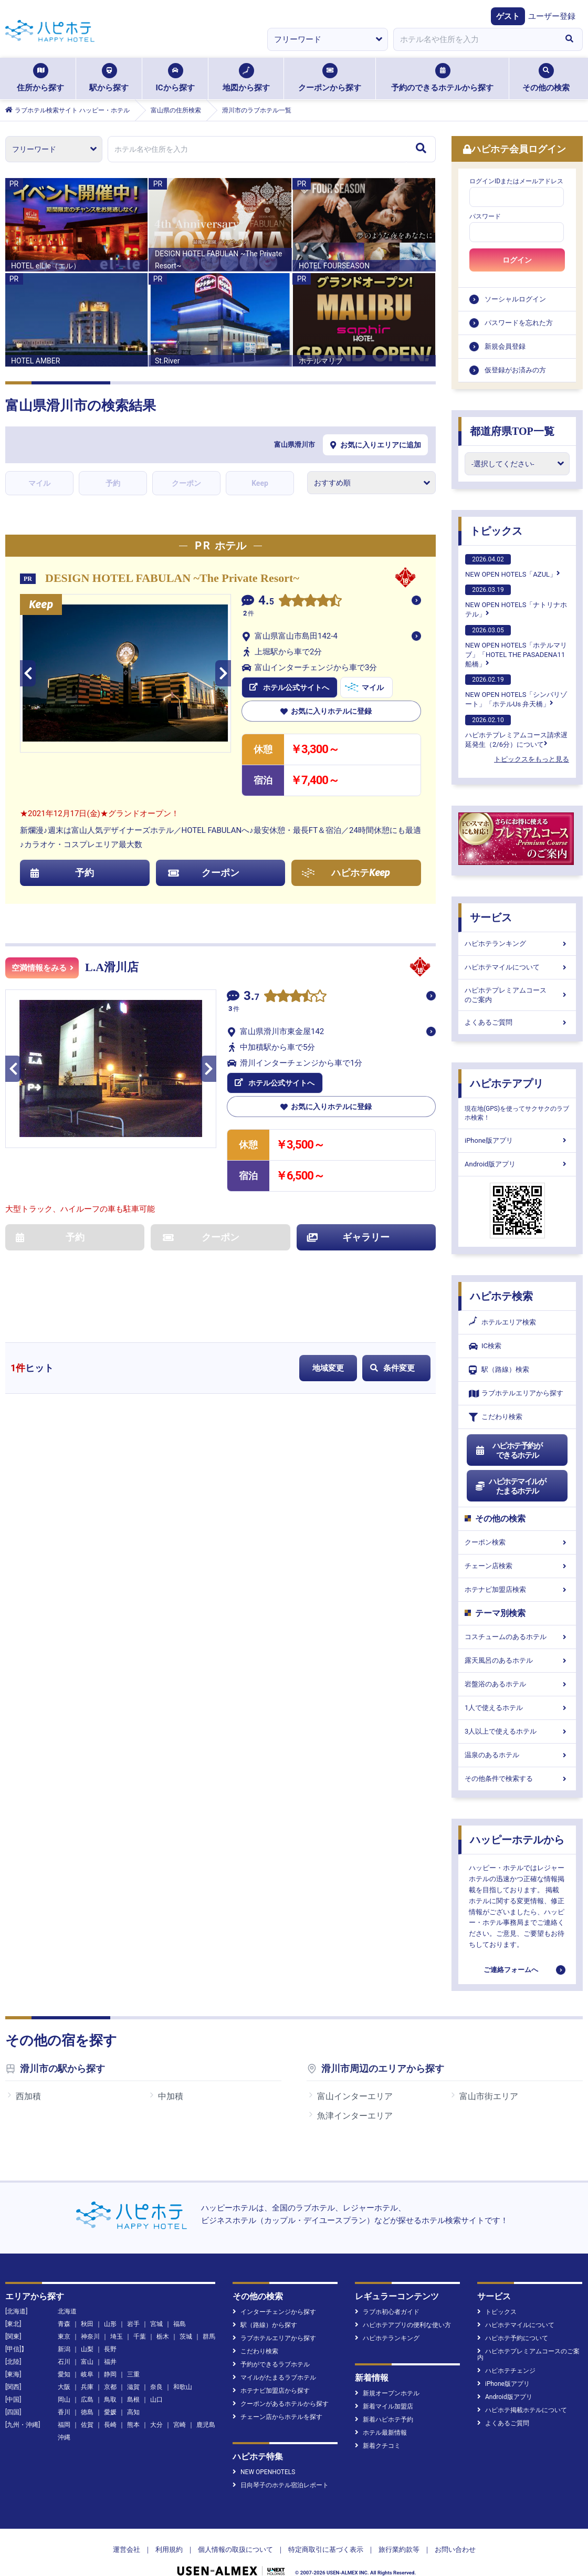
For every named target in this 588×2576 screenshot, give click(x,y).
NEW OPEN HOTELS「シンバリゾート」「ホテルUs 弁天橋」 (516, 691)
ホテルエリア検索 (502, 1322)
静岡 (110, 2354)
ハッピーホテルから (517, 1839)
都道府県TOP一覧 (512, 431)
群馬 (209, 2316)
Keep (259, 483)
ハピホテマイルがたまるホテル (510, 1486)
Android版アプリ (517, 1164)
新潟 (64, 2329)
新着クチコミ (378, 2425)
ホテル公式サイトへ (289, 687)
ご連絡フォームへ (511, 1970)
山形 (110, 2304)
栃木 (162, 2316)
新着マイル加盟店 (384, 2386)
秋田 (87, 2304)
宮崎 (179, 2404)
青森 (64, 2304)
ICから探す (174, 77)
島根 (133, 2379)
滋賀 (133, 2367)
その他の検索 (546, 77)
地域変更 (328, 1368)
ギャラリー (348, 1237)
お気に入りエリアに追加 (375, 445)
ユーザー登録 (551, 16)
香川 (64, 2392)
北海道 (67, 2291)
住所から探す (40, 77)
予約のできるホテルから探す (442, 77)
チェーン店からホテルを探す (277, 2397)
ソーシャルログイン (515, 299)
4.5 (266, 602)
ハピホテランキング (517, 943)
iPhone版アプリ (517, 1140)
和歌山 (182, 2367)
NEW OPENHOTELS (264, 2452)
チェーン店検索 (517, 1566)
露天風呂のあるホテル (517, 1660)
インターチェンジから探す (274, 2292)
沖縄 (64, 2417)
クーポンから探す (329, 77)
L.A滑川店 (112, 967)
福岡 (64, 2404)
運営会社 (126, 2529)
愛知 (64, 2354)
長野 (110, 2329)
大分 (156, 2404)
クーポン (186, 483)
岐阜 (87, 2354)
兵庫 (87, 2367)
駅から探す (109, 77)
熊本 (133, 2404)
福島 (179, 2304)
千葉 (139, 2316)
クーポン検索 (517, 1542)
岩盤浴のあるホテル (517, 1684)
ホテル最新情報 (381, 2412)
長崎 (110, 2404)
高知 (133, 2392)
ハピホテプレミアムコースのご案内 (517, 995)
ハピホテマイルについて (517, 967)
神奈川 (90, 2316)
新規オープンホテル (387, 2373)
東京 (64, 2316)
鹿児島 (205, 2404)
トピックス (496, 531)
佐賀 (87, 2404)
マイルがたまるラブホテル (274, 2357)
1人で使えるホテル (517, 1708)
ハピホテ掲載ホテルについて (522, 2390)
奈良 (156, 2367)
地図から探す (246, 77)
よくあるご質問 (517, 1022)
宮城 (156, 2304)
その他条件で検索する (517, 1778)
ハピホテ (346, 873)
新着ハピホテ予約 (384, 2399)
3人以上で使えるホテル (517, 1731)
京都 (110, 2367)
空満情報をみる (43, 968)
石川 (64, 2341)
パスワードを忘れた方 (519, 323)
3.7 (251, 997)
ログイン (517, 260)
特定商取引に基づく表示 (325, 2529)
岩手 (133, 2304)
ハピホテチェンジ (506, 2350)
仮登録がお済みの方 (515, 370)
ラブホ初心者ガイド (387, 2292)
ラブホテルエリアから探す (516, 1393)
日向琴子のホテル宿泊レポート (281, 2465)
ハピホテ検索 (501, 1296)
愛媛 (110, 2392)
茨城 (186, 2316)
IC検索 (485, 1346)
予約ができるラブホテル (271, 2344)
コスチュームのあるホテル (517, 1637)
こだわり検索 (495, 1417)
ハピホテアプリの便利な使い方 (403, 2305)
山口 (156, 2379)
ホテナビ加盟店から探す (271, 2370)
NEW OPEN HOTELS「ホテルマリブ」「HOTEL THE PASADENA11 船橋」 (516, 646)
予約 (113, 483)
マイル (39, 483)
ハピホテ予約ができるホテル (508, 1450)
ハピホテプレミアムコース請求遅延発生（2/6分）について (516, 731)
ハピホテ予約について (512, 2318)
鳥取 (110, 2379)
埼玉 (116, 2316)
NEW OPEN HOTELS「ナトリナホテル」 (516, 601)
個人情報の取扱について (235, 2529)
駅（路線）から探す (265, 2305)
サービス (491, 917)
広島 (87, 2379)
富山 (87, 2341)
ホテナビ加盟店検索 (517, 1589)
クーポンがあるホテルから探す (281, 2383)
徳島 (87, 2392)
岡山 (64, 2379)
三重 (133, 2354)
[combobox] (474, 39)
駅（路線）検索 (499, 1369)
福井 (110, 2341)
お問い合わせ (455, 2529)
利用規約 (169, 2529)
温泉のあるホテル (517, 1755)
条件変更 (392, 1368)
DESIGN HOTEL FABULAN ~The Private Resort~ (172, 578)
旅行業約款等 (399, 2529)
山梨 (87, 2329)
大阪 (64, 2367)
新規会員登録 (505, 346)
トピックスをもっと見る (531, 759)
